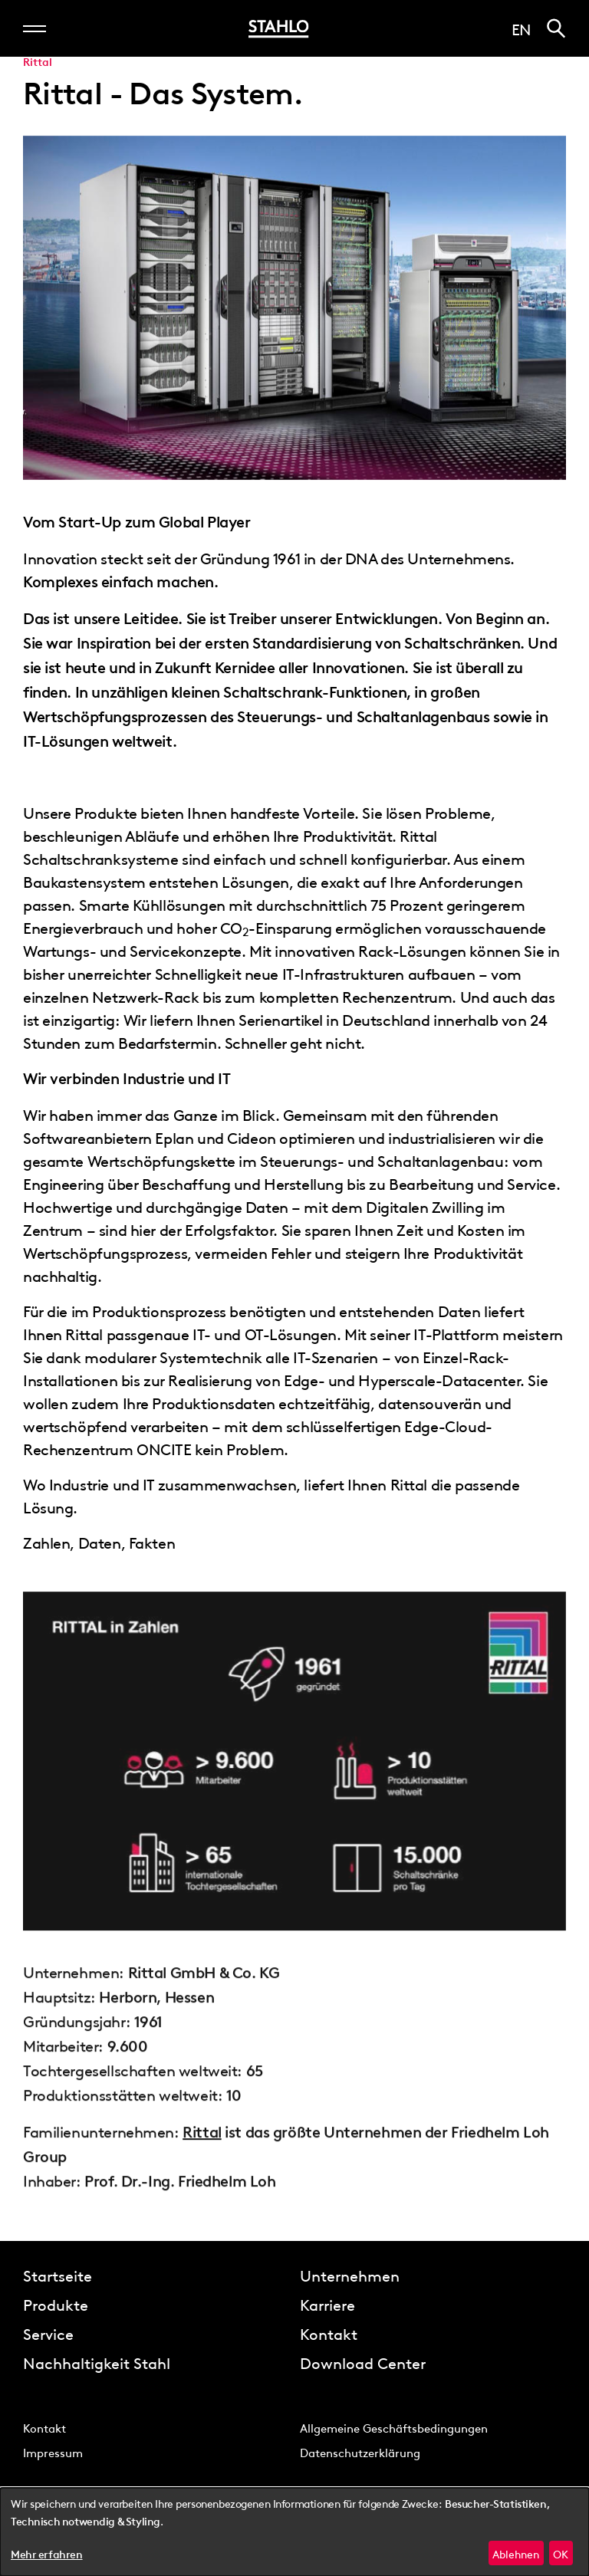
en (521, 28)
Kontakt (328, 2333)
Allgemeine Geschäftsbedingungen (394, 2427)
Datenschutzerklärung (360, 2451)
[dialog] (294, 2532)
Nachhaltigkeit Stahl (96, 2362)
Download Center (363, 2362)
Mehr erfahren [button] (47, 2554)
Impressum (53, 2451)
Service (48, 2333)
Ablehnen (515, 2553)
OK (560, 2553)
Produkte (55, 2304)
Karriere (327, 2304)
